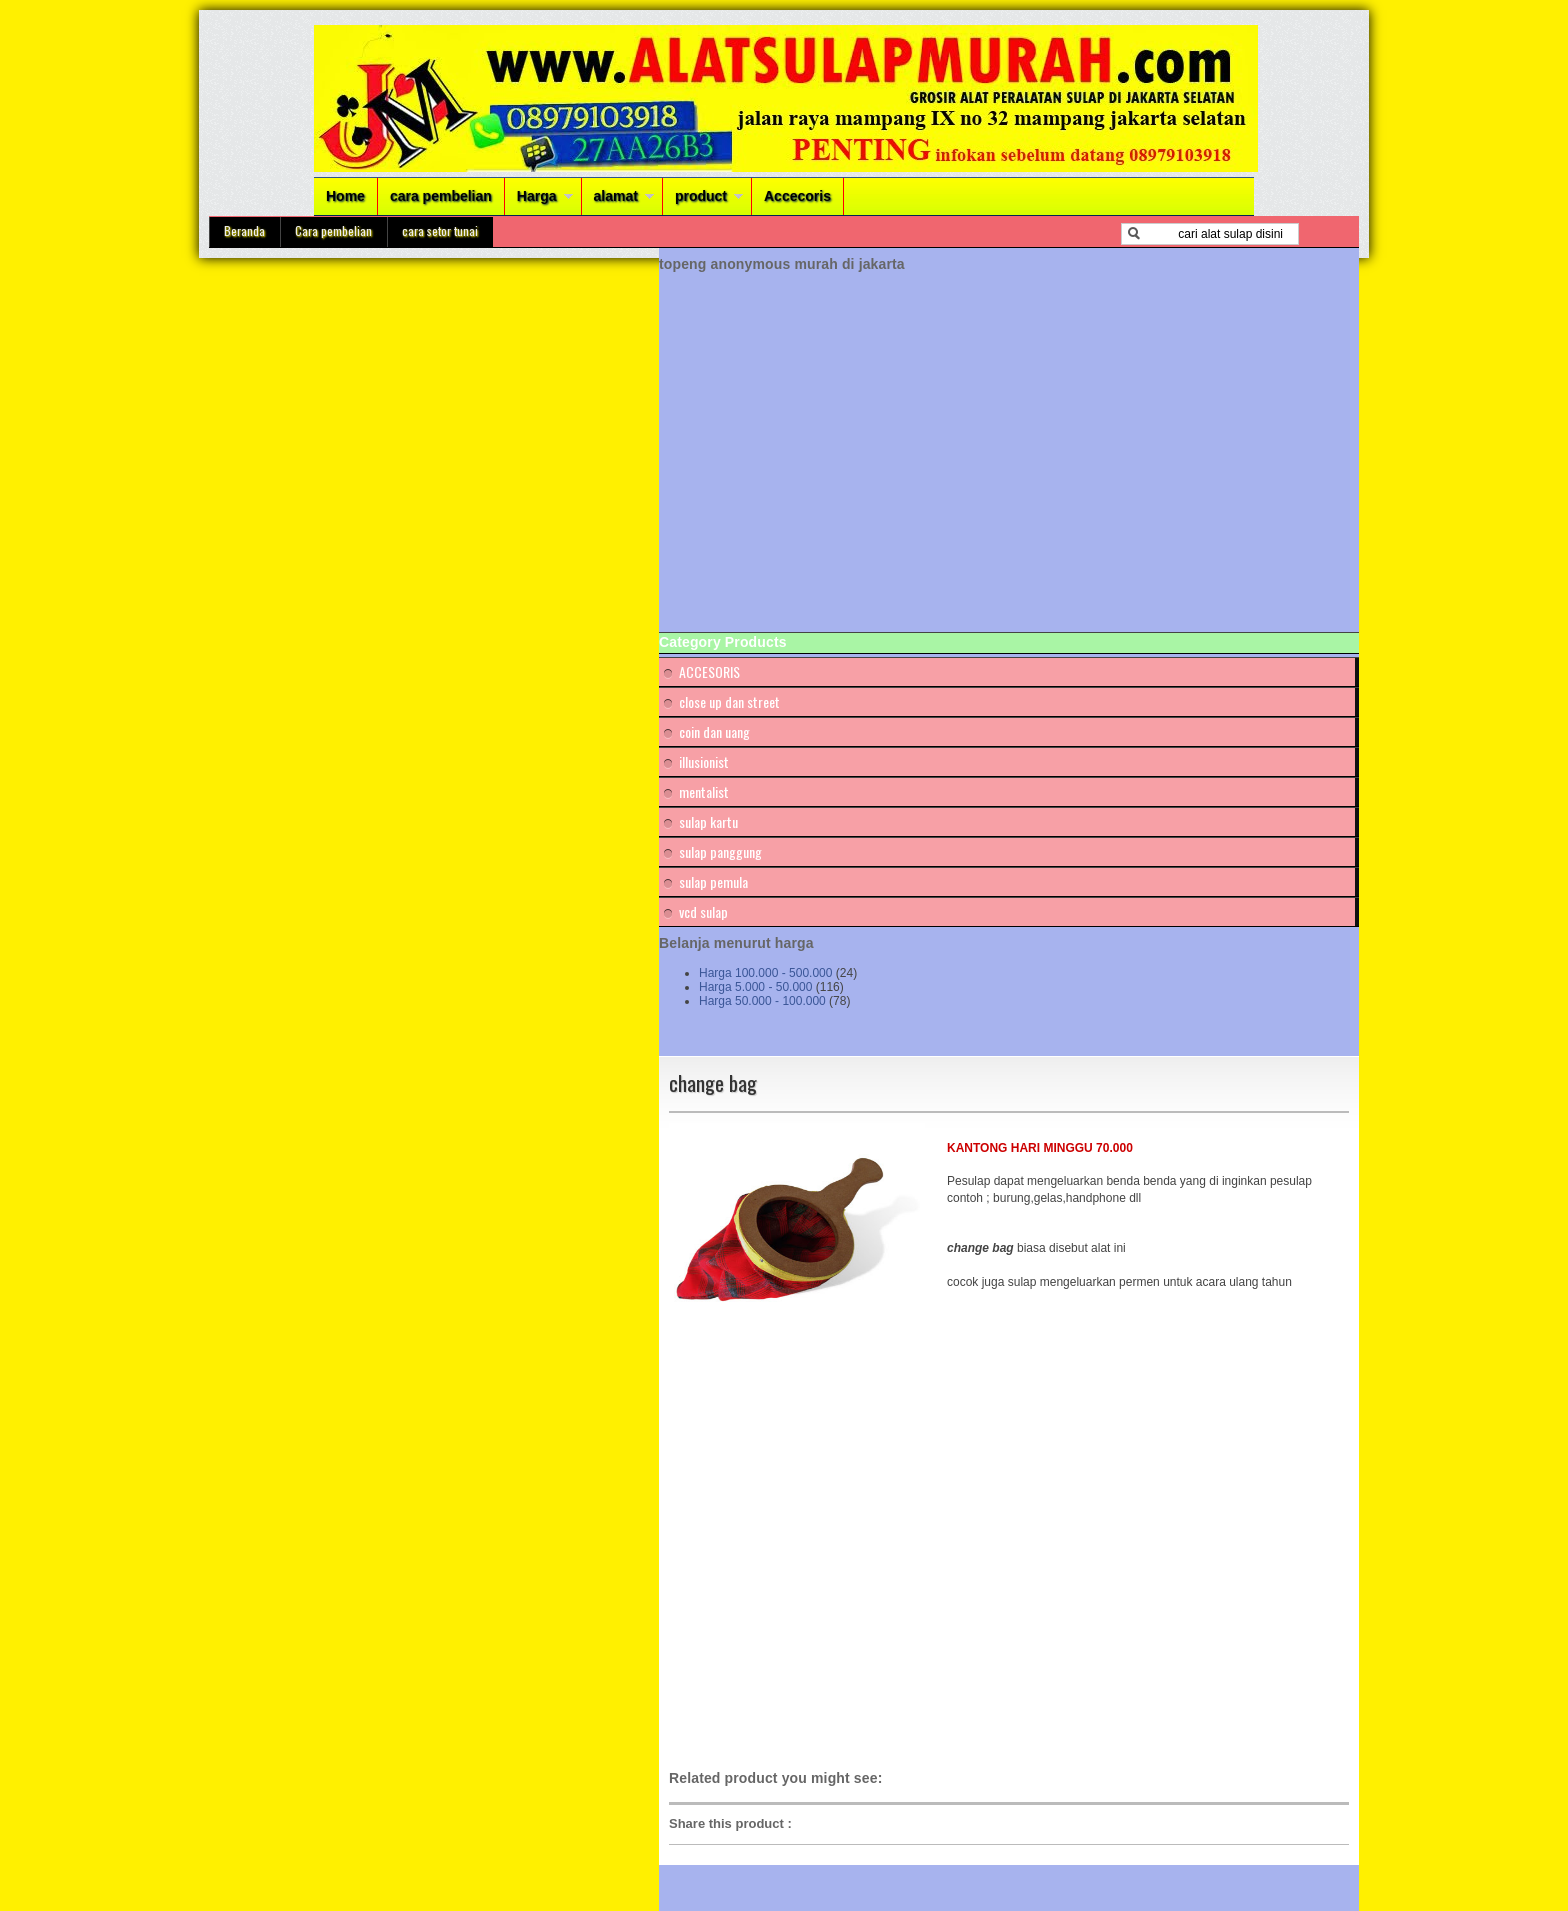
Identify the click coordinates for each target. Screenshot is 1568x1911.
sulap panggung (720, 851)
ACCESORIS (709, 671)
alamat (616, 196)
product (701, 196)
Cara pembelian (333, 230)
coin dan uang (714, 731)
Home (345, 196)
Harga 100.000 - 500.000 (765, 973)
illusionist (704, 761)
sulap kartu (708, 821)
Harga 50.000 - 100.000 (762, 1001)
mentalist (704, 791)
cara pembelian (441, 196)
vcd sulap (703, 911)
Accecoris (797, 196)
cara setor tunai (440, 230)
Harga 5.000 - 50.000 (755, 987)
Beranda (244, 230)
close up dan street (729, 701)
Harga (537, 196)
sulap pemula (713, 881)
